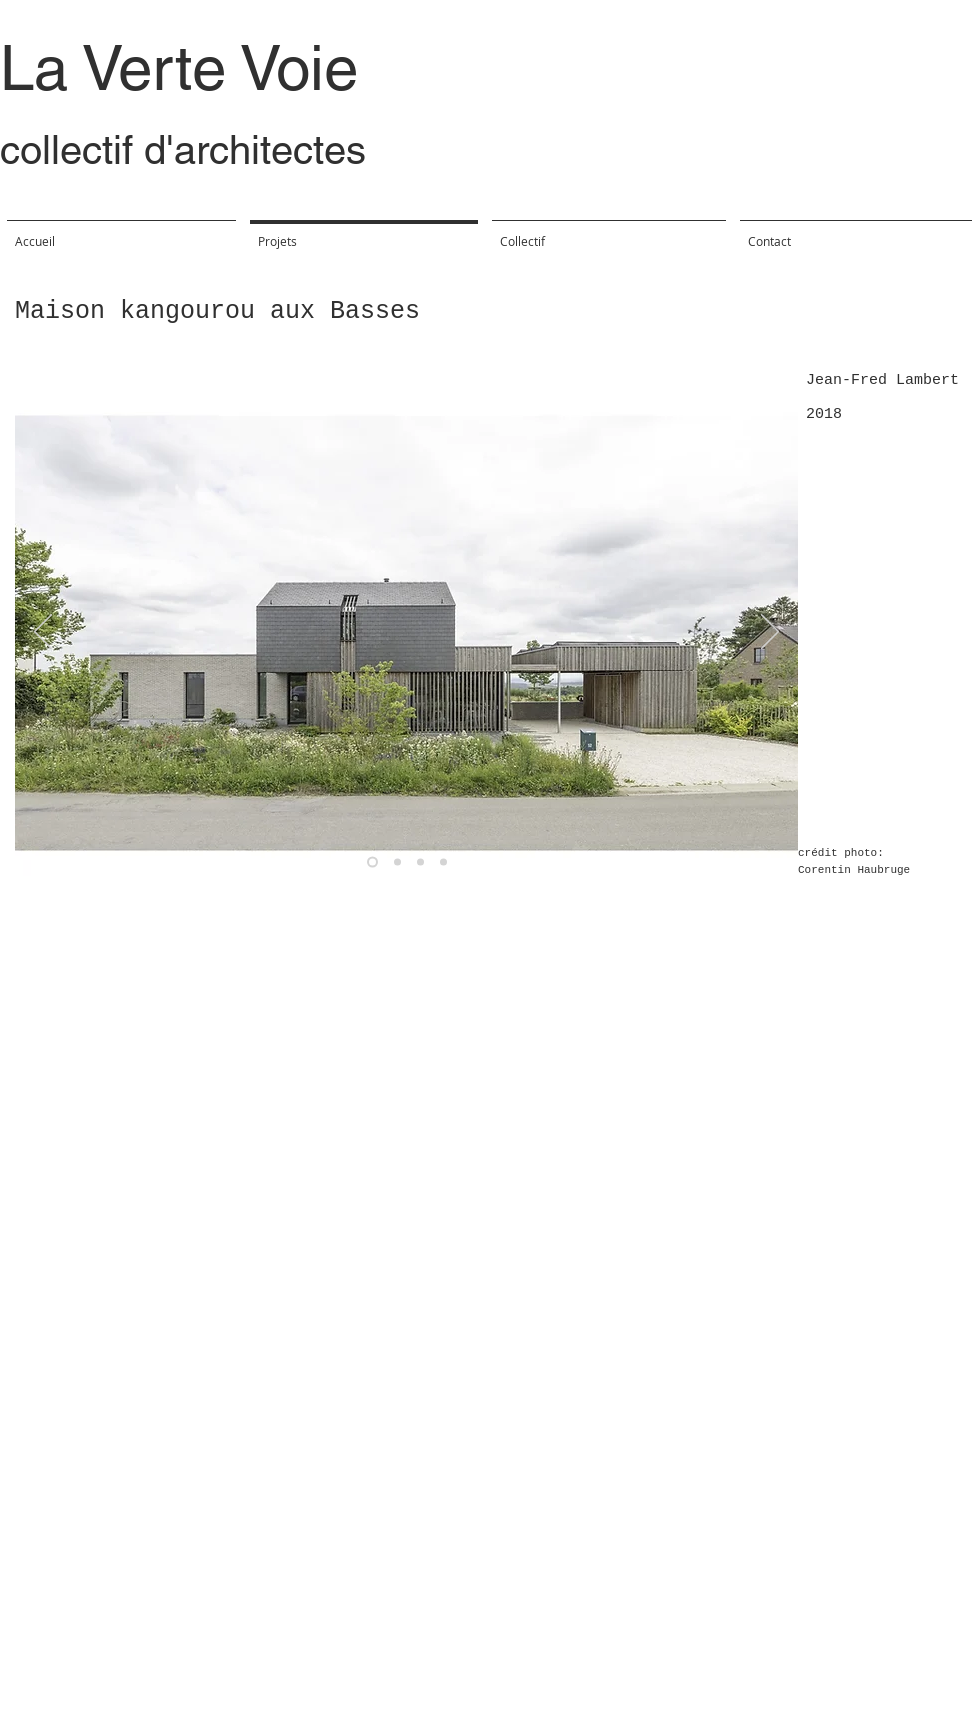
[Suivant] (770, 633)
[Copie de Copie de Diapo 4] (443, 862)
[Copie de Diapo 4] (420, 862)
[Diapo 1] (372, 862)
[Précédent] (43, 633)
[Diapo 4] (397, 862)
